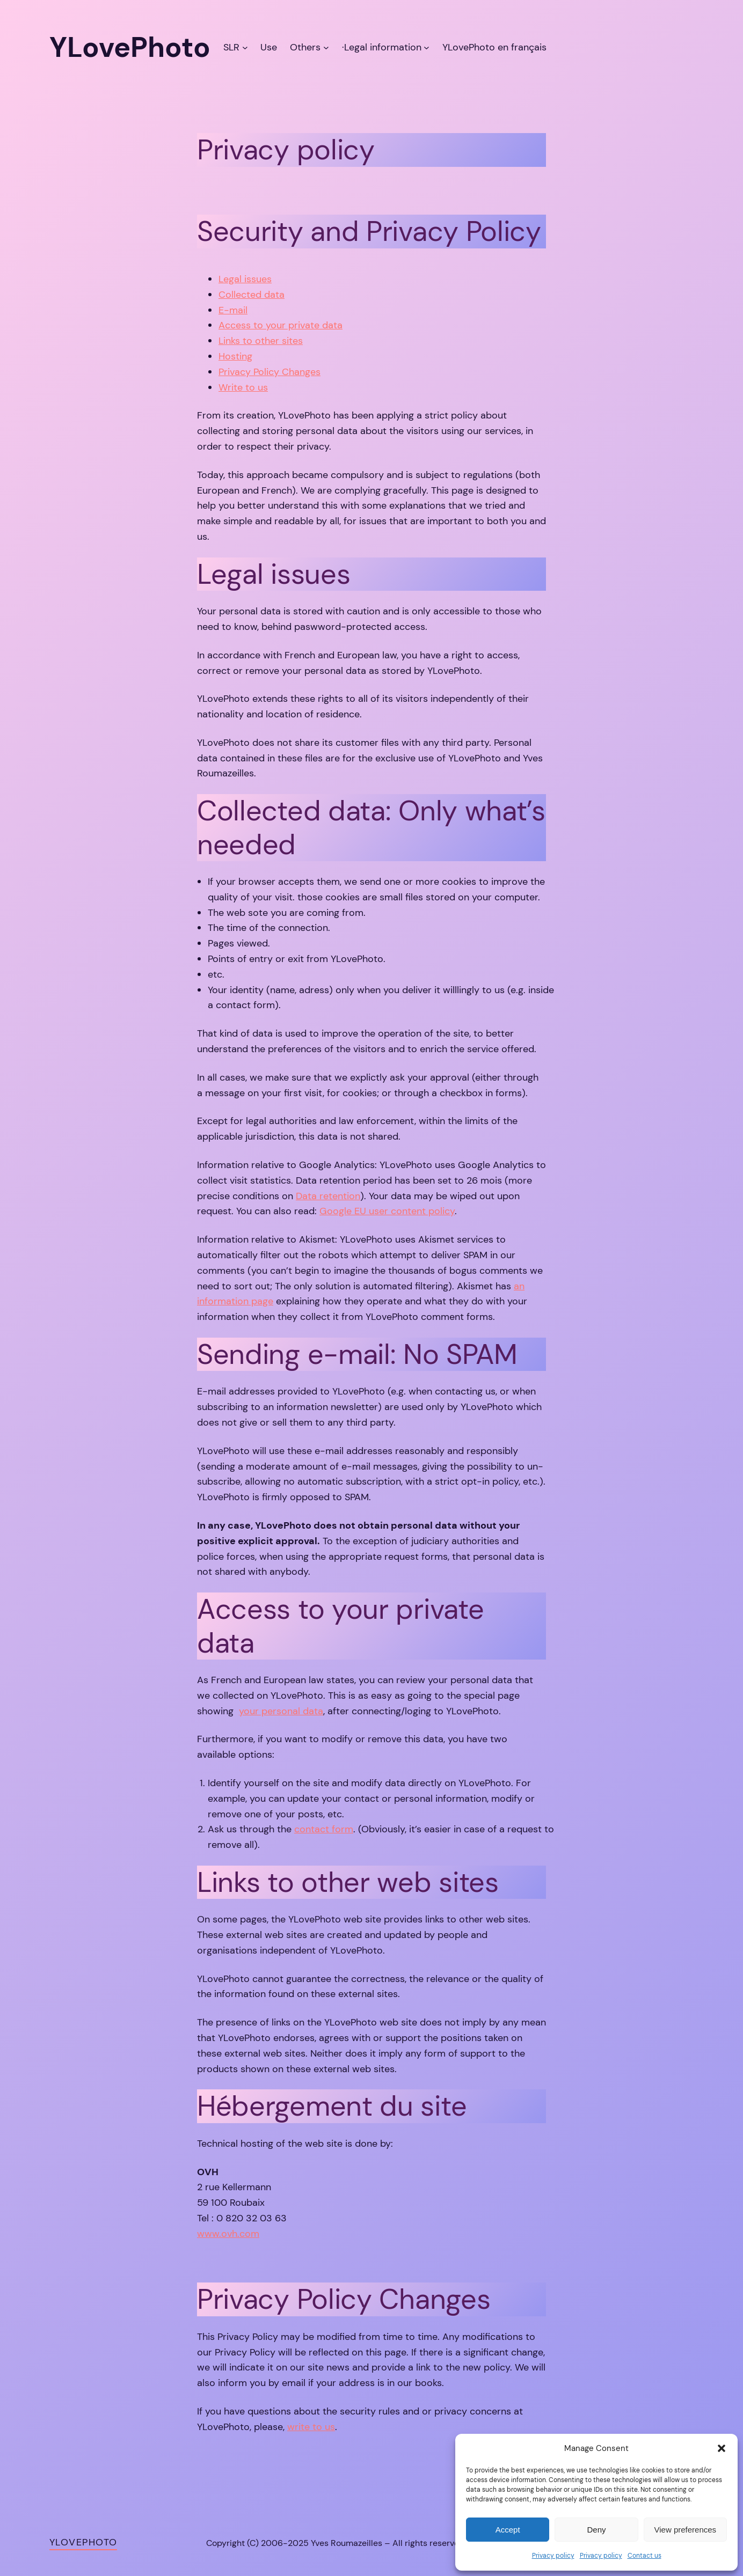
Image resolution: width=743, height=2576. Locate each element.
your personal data (281, 1711)
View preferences (685, 2529)
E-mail (232, 310)
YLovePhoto (83, 2542)
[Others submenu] (326, 47)
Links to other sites (260, 340)
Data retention (328, 1196)
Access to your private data (280, 325)
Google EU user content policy (387, 1211)
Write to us (243, 387)
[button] (721, 2448)
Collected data (251, 294)
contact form (323, 1829)
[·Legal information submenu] (426, 47)
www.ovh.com (228, 2233)
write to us (311, 2426)
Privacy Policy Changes (269, 371)
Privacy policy (553, 2555)
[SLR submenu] (245, 47)
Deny (596, 2529)
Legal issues (245, 279)
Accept (508, 2529)
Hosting (235, 356)
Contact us (644, 2555)
